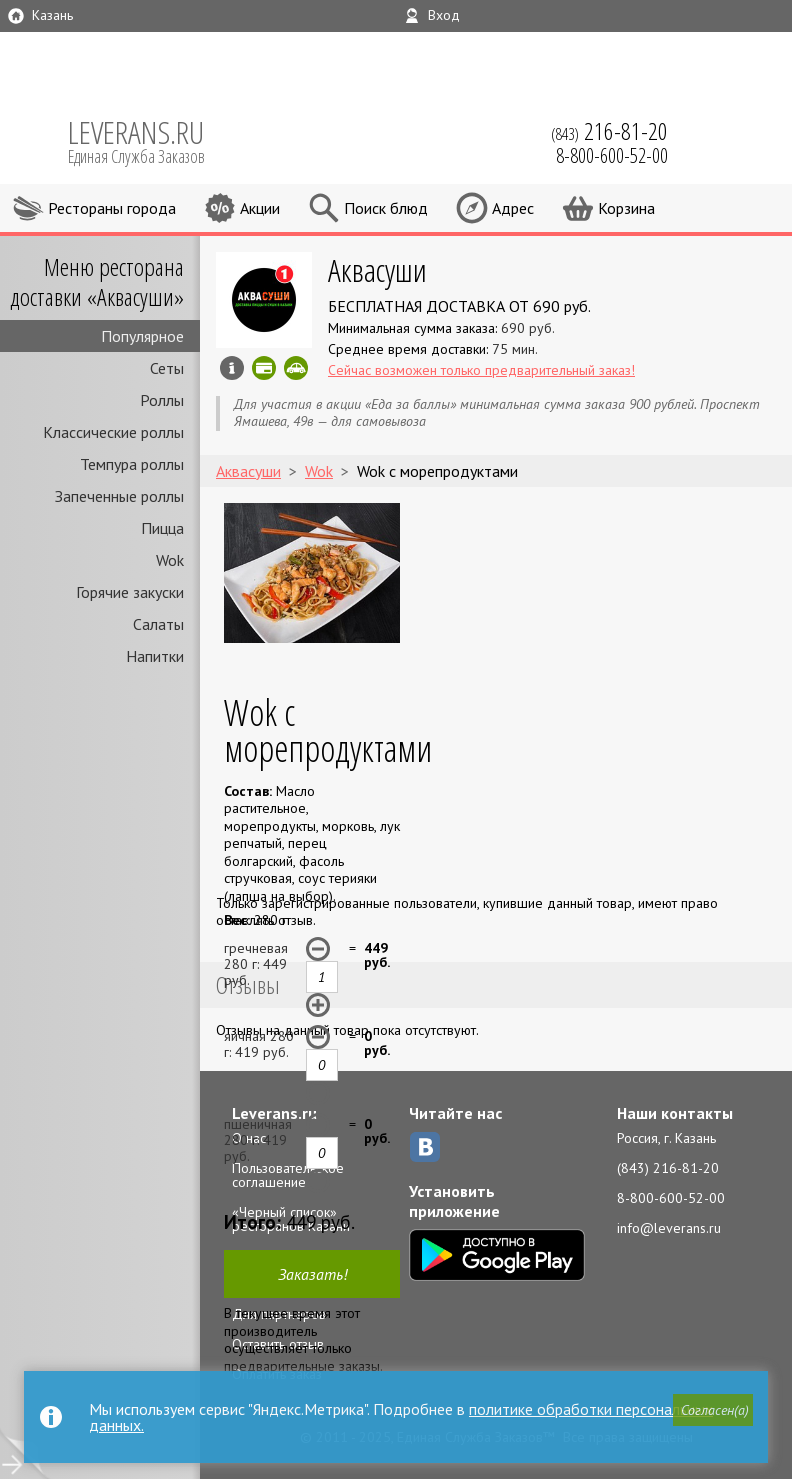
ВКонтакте (425, 1147)
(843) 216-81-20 (668, 1168)
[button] (713, 1410)
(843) (609, 131)
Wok (170, 560)
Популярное (142, 336)
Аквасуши (377, 269)
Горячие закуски (130, 592)
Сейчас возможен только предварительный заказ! (481, 370)
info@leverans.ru (669, 1228)
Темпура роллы (132, 464)
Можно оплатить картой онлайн (264, 368)
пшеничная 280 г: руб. (258, 1140)
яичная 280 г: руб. (259, 1044)
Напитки (155, 656)
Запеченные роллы (119, 496)
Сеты (167, 368)
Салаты (158, 624)
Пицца (162, 528)
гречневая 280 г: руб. (256, 964)
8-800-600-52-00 (671, 1198)
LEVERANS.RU (150, 140)
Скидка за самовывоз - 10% (296, 368)
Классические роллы (113, 432)
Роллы (162, 400)
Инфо (232, 368)
